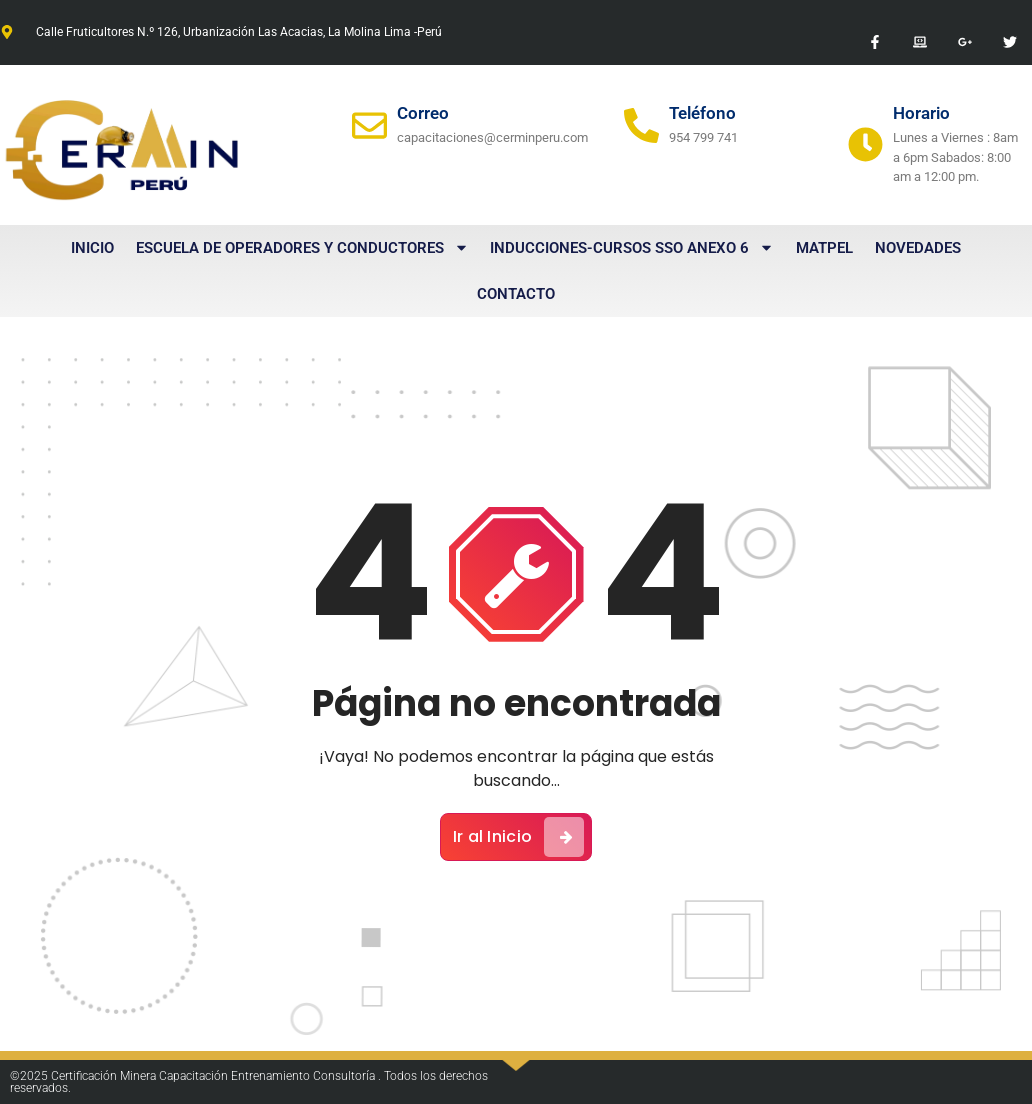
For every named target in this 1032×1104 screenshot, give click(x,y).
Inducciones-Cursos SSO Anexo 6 (632, 247)
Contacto (516, 294)
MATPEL (824, 248)
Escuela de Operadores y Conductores (302, 247)
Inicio (92, 248)
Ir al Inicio (519, 837)
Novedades (918, 248)
